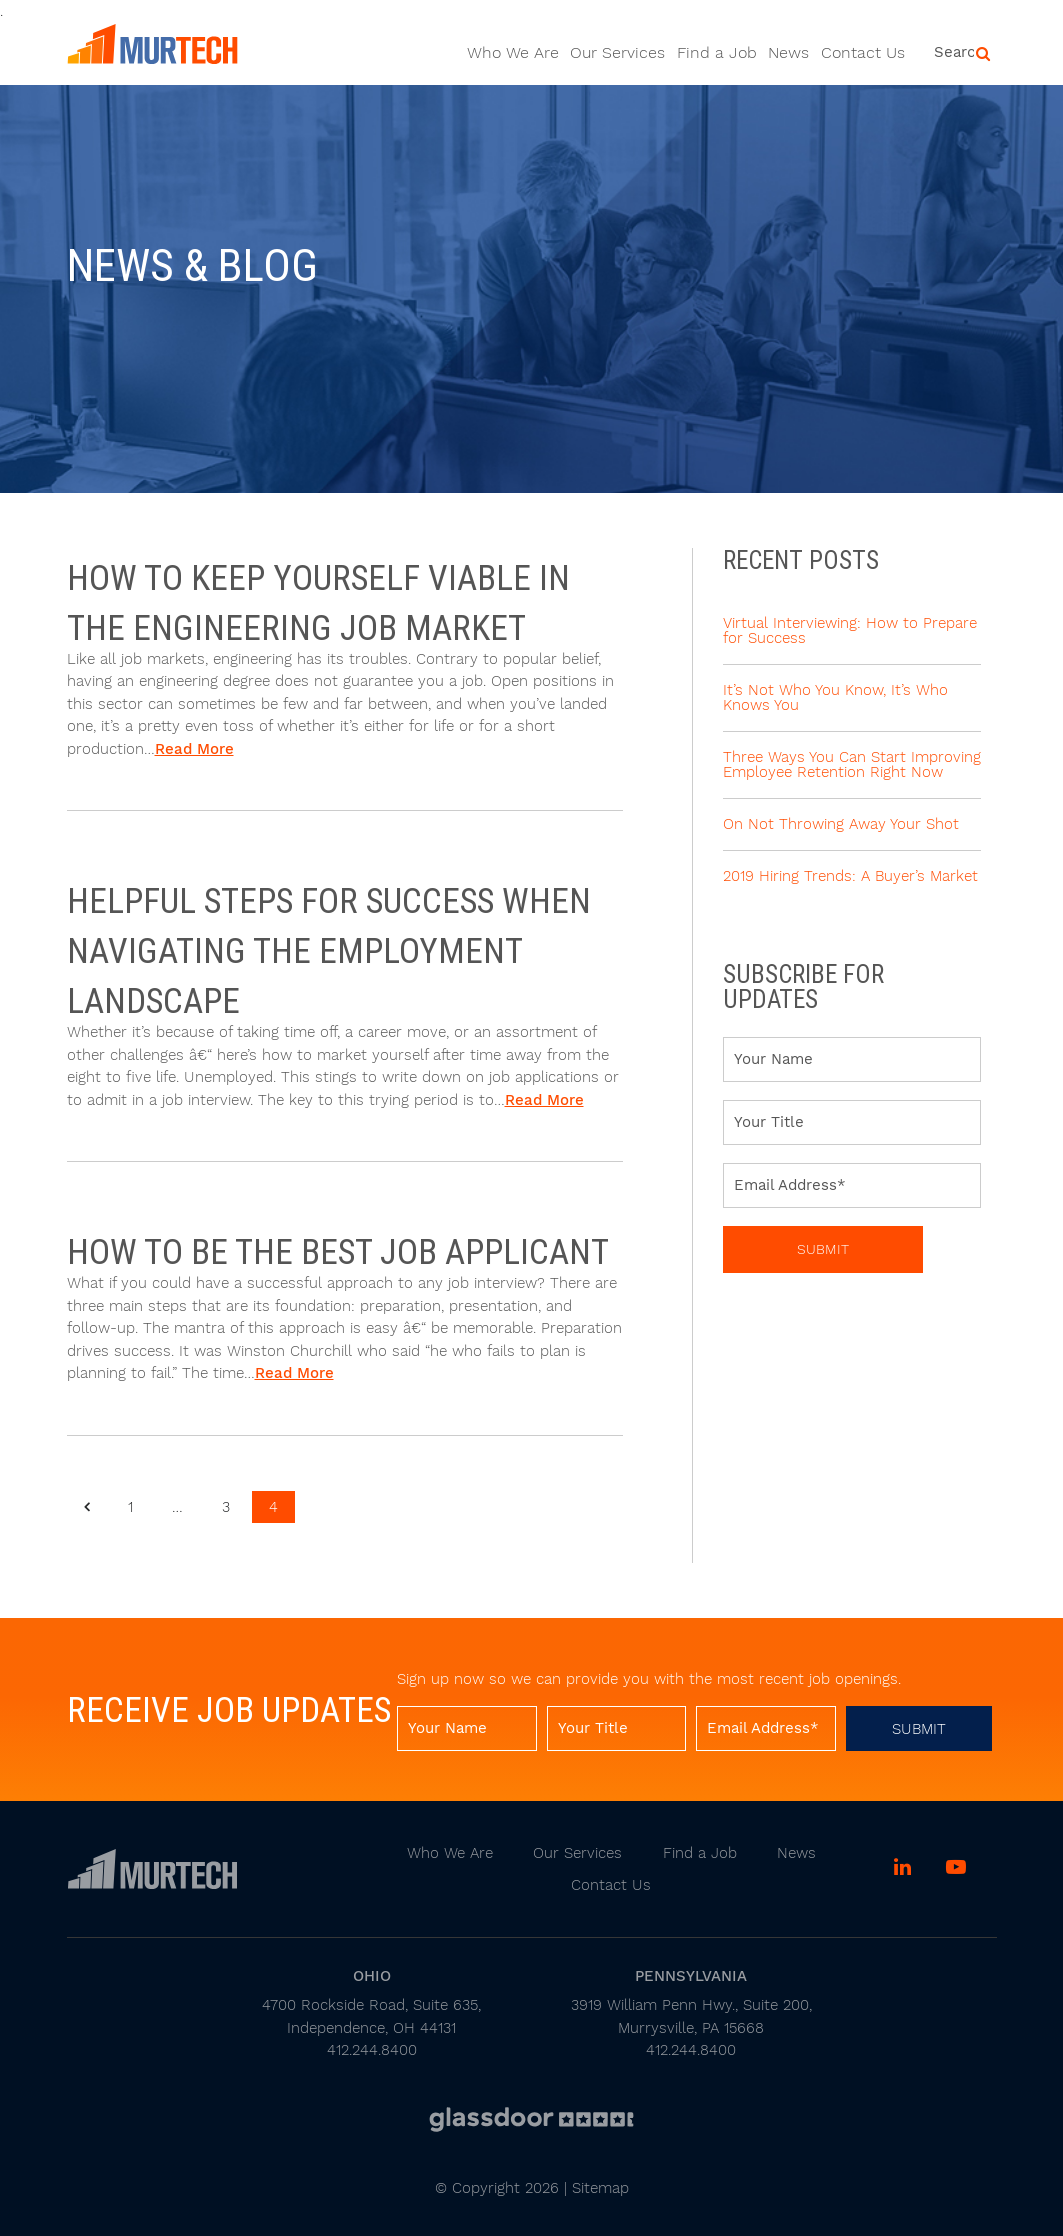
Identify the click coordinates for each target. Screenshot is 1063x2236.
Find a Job (717, 52)
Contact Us (863, 52)
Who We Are (513, 52)
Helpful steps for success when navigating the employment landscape (329, 950)
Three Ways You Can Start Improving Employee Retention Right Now (852, 764)
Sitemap (600, 2188)
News (788, 52)
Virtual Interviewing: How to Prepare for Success (850, 630)
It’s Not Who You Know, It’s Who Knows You (835, 697)
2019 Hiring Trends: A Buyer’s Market (850, 876)
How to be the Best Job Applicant (338, 1251)
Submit (823, 1249)
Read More (194, 749)
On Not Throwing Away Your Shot (841, 824)
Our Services (617, 52)
